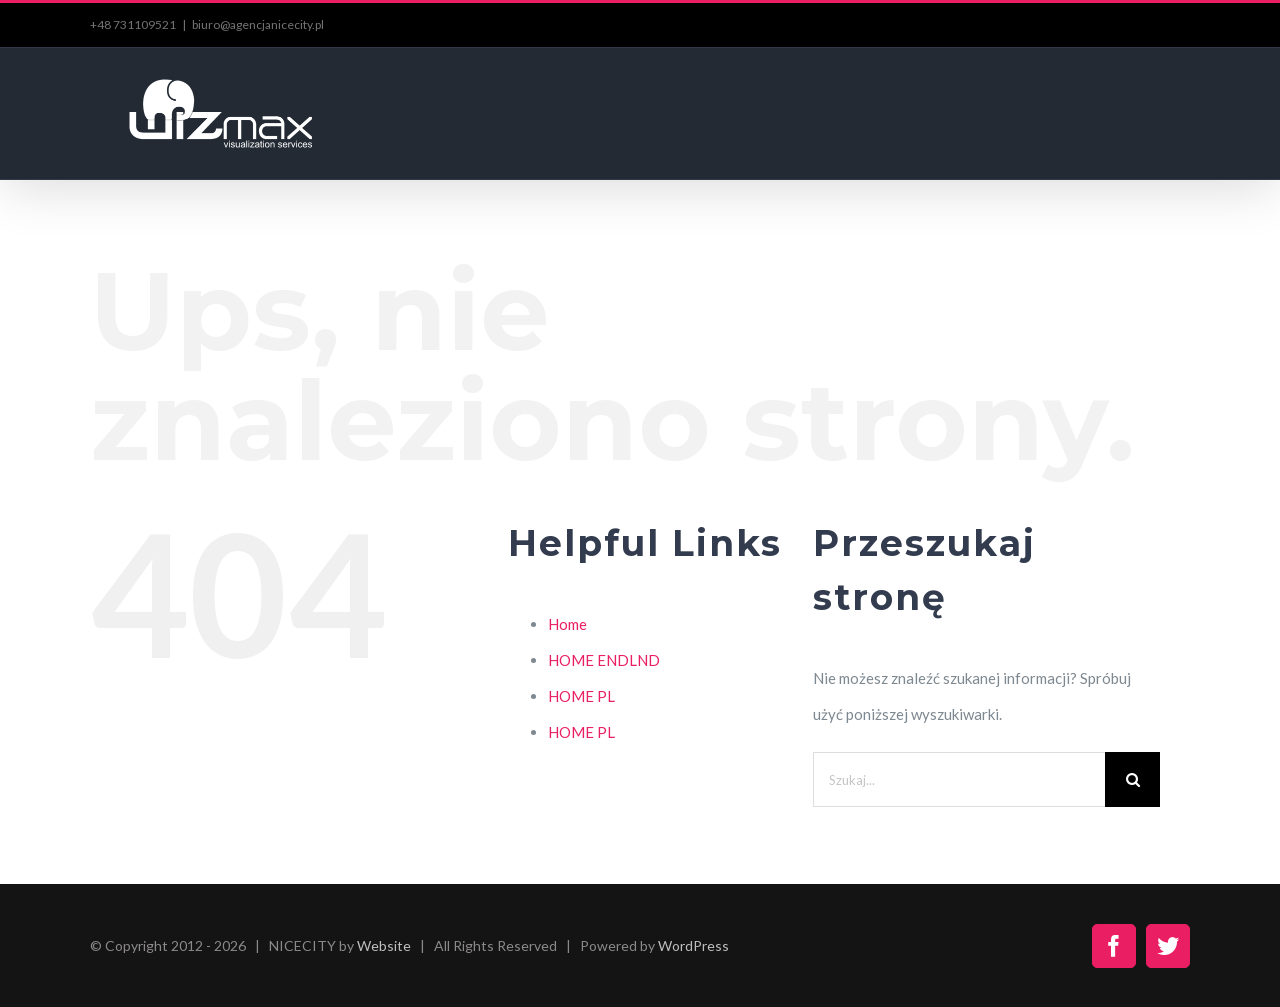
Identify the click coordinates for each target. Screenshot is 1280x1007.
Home (567, 624)
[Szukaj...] (959, 779)
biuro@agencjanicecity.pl (258, 24)
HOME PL (581, 696)
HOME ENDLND (604, 660)
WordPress (693, 945)
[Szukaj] (1132, 779)
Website (384, 945)
